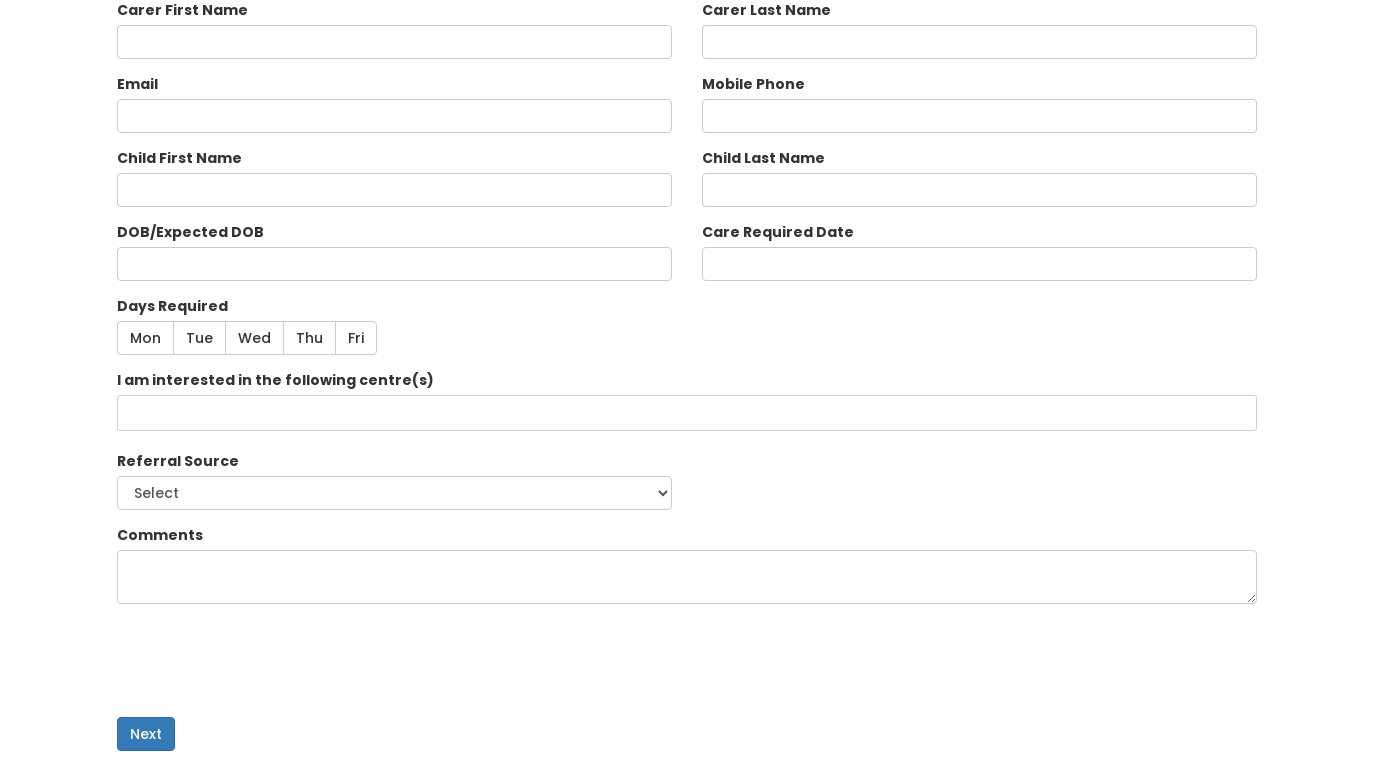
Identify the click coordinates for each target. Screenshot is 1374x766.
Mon (145, 338)
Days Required (172, 306)
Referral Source (178, 461)
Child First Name (179, 158)
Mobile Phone (753, 84)
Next (146, 734)
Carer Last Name (766, 10)
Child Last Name (763, 158)
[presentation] (269, 658)
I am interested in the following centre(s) (275, 380)
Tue (199, 338)
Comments (160, 535)
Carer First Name (182, 10)
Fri (356, 338)
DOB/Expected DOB (190, 232)
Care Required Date (778, 232)
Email (137, 84)
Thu (309, 338)
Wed (254, 338)
